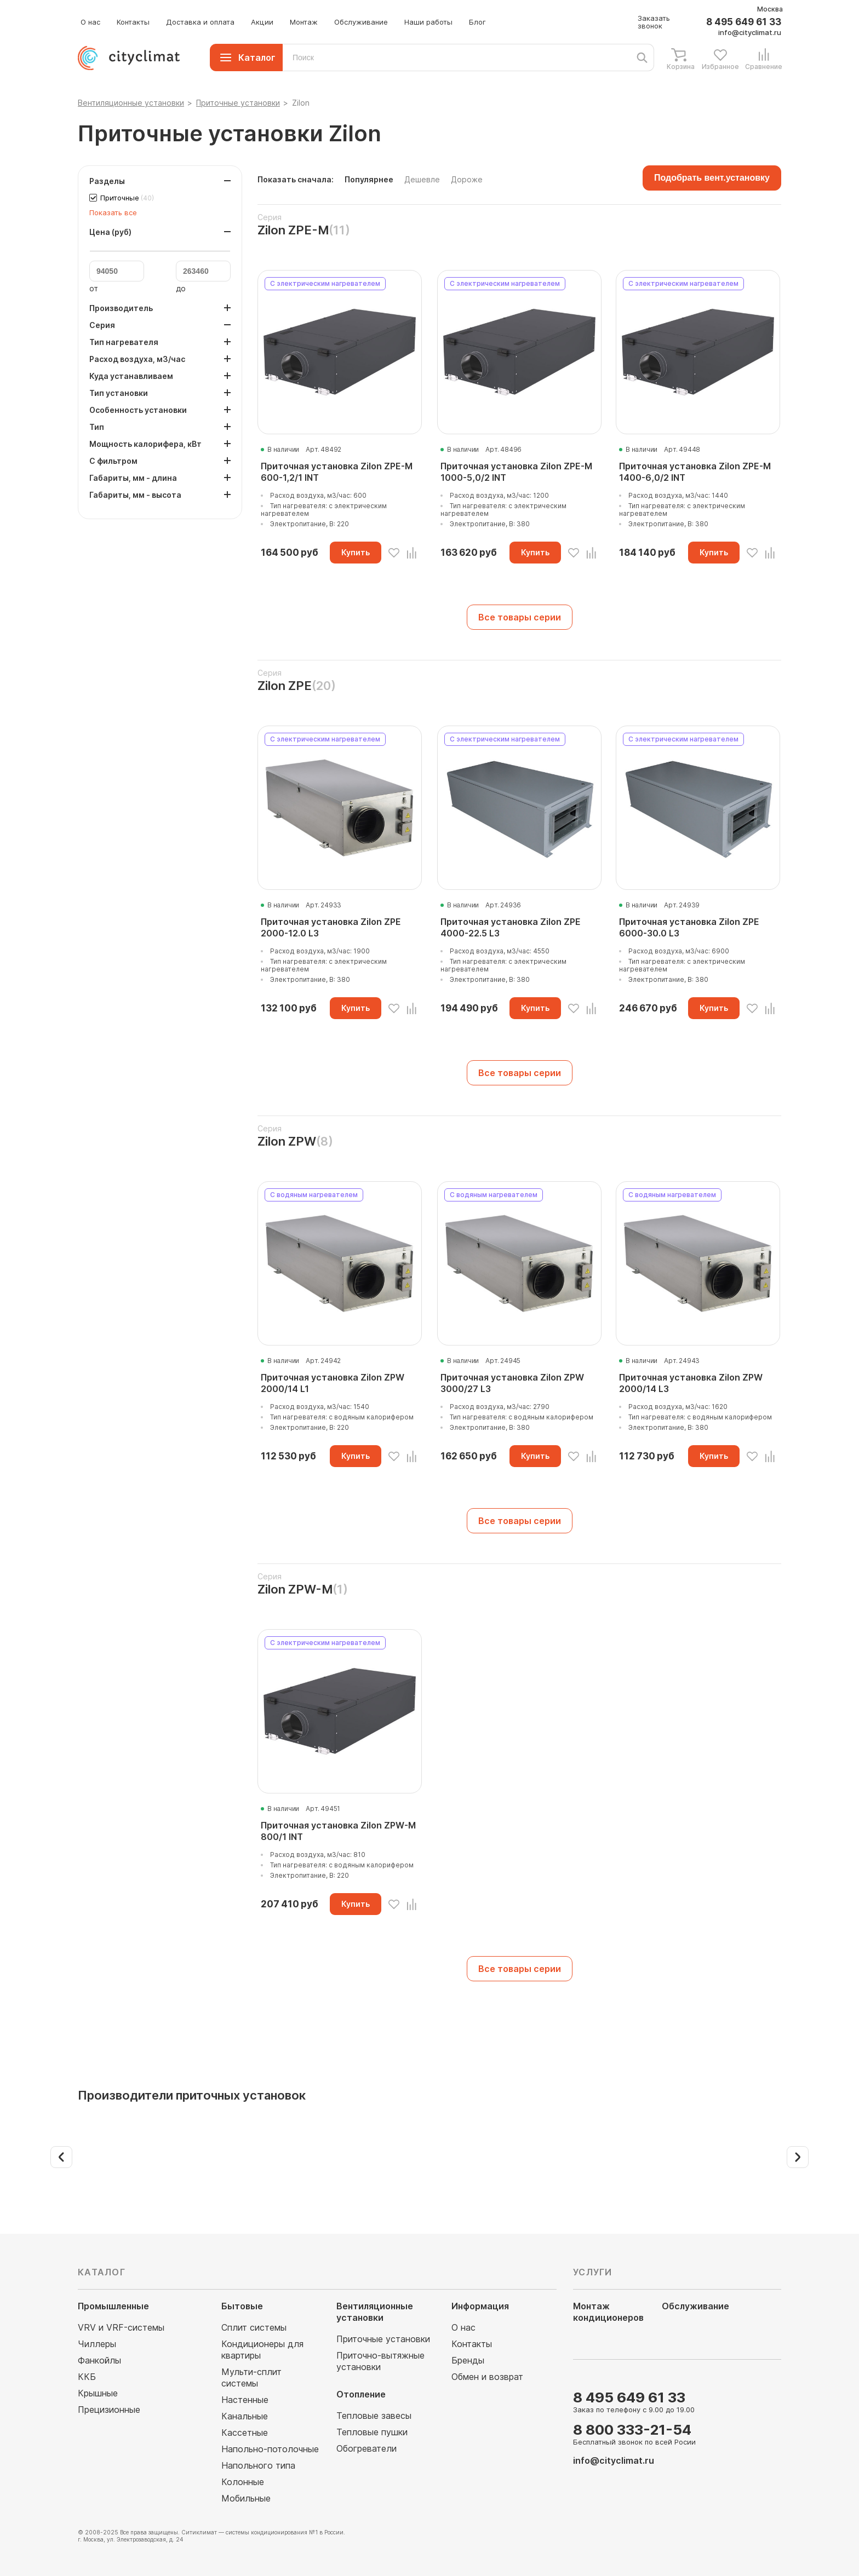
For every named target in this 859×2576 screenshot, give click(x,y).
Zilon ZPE (284, 686)
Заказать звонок (654, 22)
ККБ (87, 2376)
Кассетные (244, 2432)
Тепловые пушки (372, 2432)
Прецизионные (109, 2409)
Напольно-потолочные (270, 2448)
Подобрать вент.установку (712, 177)
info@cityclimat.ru (749, 32)
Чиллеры (97, 2343)
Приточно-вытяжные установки (380, 2361)
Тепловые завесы (373, 2415)
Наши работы (428, 22)
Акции (262, 22)
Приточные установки (383, 2338)
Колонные (242, 2481)
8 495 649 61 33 (743, 22)
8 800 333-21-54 (632, 2429)
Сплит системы (254, 2327)
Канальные (244, 2416)
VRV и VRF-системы (121, 2327)
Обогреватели (366, 2448)
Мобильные (246, 2498)
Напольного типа (258, 2465)
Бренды (467, 2360)
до (181, 288)
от (93, 288)
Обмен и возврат (487, 2376)
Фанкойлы (99, 2360)
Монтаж (304, 22)
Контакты (133, 22)
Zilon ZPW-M (295, 1589)
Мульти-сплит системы (251, 2377)
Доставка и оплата (200, 22)
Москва (770, 9)
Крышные (98, 2393)
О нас (90, 22)
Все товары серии (519, 617)
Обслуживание (361, 22)
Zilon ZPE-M (293, 230)
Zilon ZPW (286, 1141)
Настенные (244, 2399)
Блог (477, 22)
